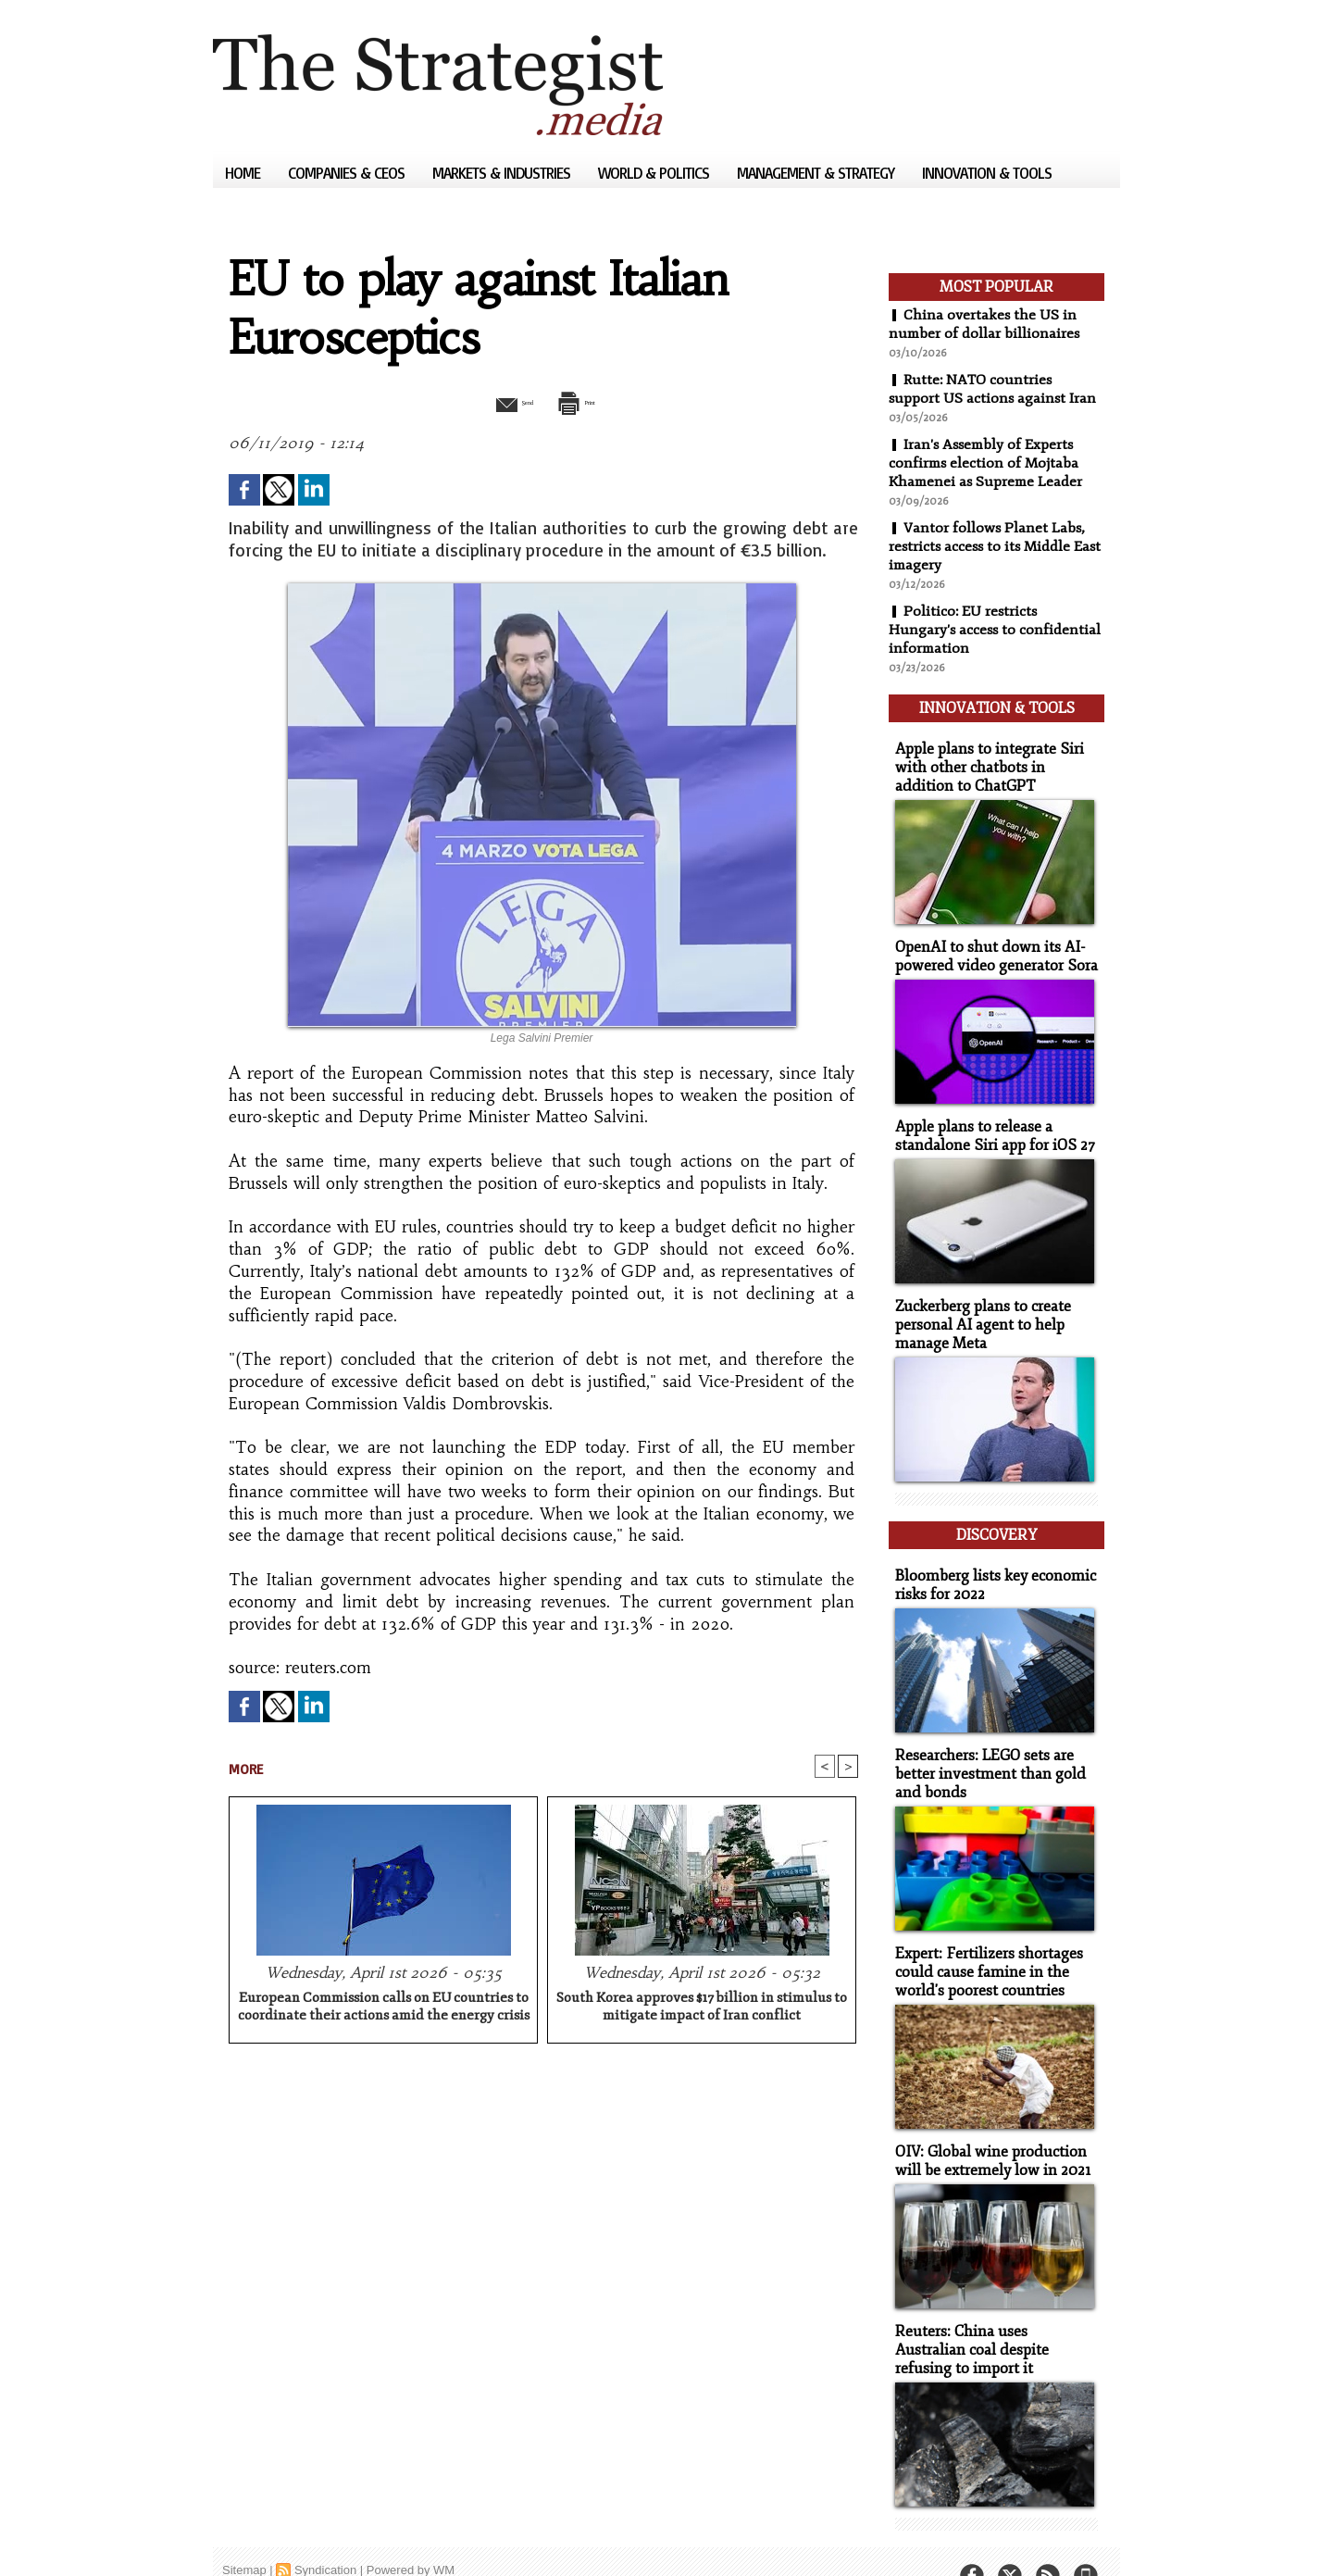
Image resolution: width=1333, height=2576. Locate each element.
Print (590, 401)
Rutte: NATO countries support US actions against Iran (994, 388)
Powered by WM (411, 2534)
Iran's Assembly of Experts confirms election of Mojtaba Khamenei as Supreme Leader (988, 463)
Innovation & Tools (987, 172)
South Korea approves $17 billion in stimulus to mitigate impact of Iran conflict (701, 2008)
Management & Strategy (817, 172)
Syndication (325, 2534)
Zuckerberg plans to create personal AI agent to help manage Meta (978, 1309)
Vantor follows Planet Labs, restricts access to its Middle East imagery (988, 546)
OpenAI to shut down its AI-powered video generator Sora (989, 945)
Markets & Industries (503, 172)
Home (244, 172)
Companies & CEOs (348, 172)
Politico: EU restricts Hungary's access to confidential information (996, 629)
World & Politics (655, 172)
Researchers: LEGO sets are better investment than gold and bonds (983, 1746)
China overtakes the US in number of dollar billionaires (985, 324)
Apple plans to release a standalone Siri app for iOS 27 (987, 1123)
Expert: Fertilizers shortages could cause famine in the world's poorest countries (983, 1942)
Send (497, 401)
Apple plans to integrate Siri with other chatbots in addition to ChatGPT (993, 758)
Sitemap (244, 2534)
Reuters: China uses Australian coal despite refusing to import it (992, 2315)
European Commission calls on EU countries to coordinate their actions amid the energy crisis (383, 2008)
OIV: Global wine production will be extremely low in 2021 (986, 2128)
